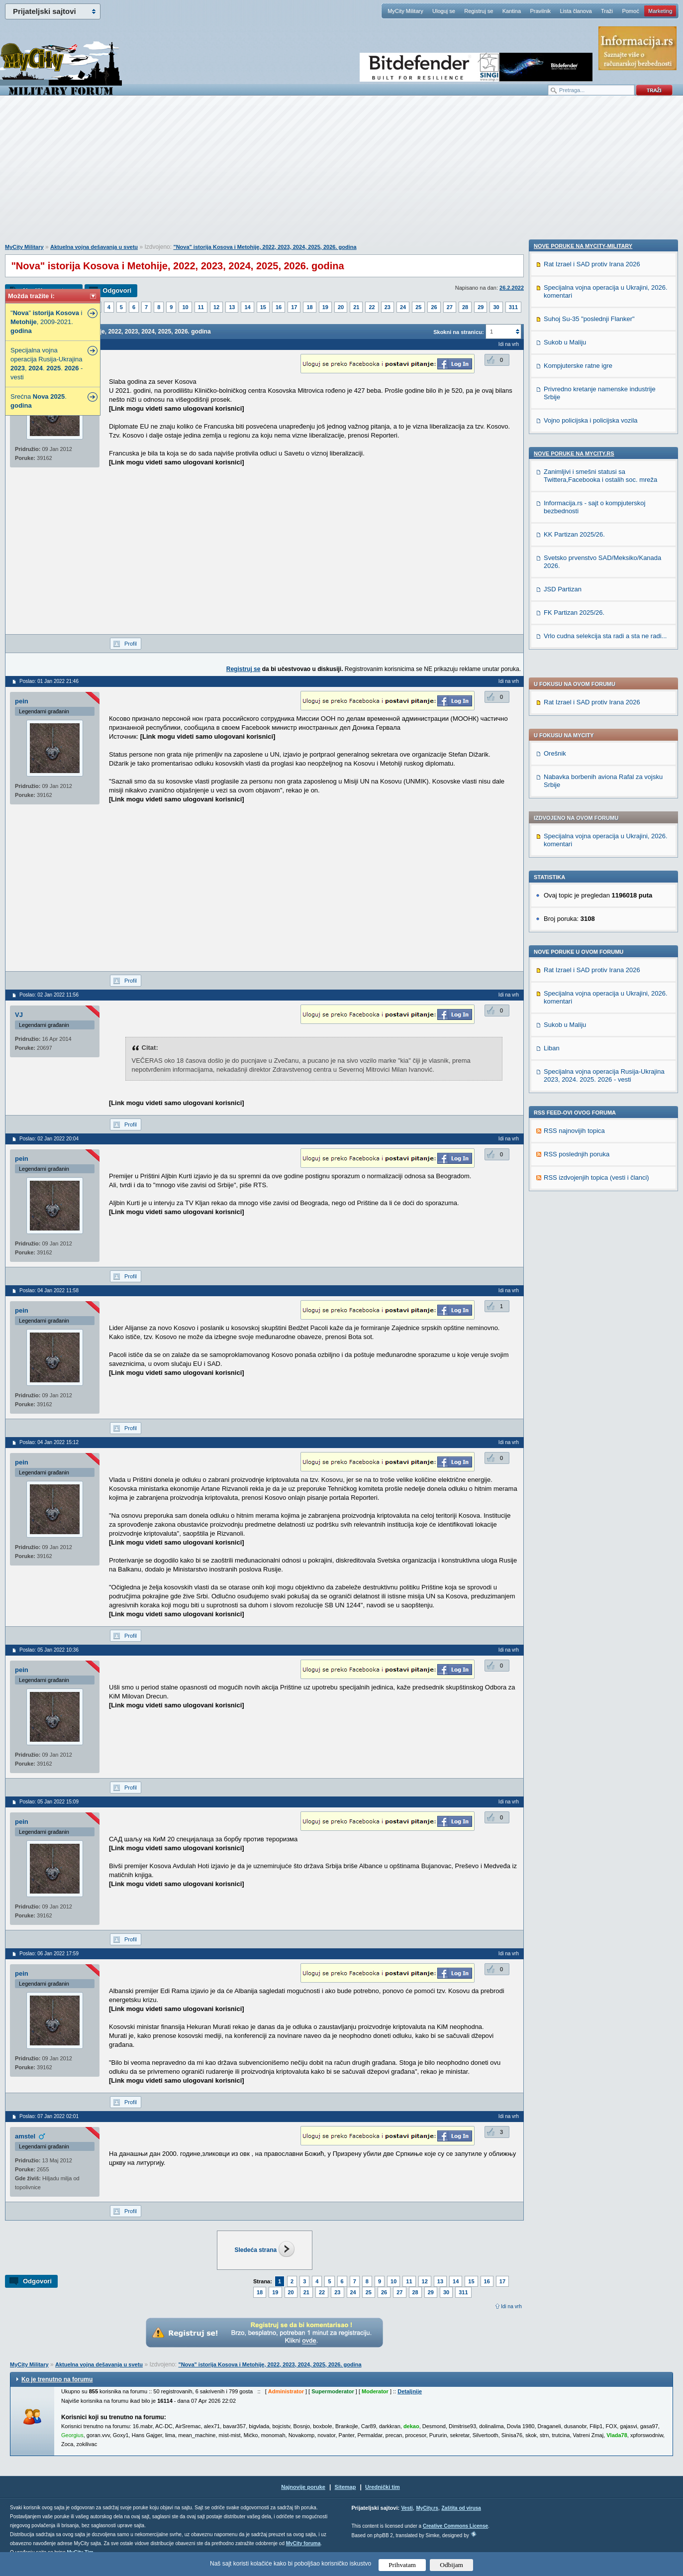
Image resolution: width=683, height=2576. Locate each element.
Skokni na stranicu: (458, 332)
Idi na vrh (511, 2306)
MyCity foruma (303, 2543)
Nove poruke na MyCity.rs (574, 1132)
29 (481, 307)
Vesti (406, 2508)
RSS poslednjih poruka (576, 868)
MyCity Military (405, 11)
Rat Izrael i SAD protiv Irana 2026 (592, 416)
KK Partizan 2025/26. (574, 1213)
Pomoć (630, 11)
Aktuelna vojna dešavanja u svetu (94, 247)
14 (247, 307)
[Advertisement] (341, 174)
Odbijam (451, 2565)
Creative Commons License (455, 2526)
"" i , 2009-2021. (46, 322)
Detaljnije (409, 2391)
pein (21, 701)
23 (387, 307)
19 (325, 307)
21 (356, 307)
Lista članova (575, 11)
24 (403, 307)
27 (450, 307)
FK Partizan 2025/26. (574, 1291)
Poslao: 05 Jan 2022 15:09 (49, 1801)
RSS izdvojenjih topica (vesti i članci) (596, 891)
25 (418, 307)
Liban (552, 762)
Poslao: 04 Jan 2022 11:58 (49, 1290)
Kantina (511, 11)
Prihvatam (402, 2565)
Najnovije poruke (303, 2487)
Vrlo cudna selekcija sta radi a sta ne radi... (605, 1314)
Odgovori (116, 290)
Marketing (660, 11)
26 (434, 307)
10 (185, 307)
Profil (130, 644)
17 (294, 307)
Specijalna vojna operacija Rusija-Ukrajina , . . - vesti (46, 363)
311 (513, 307)
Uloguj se (443, 11)
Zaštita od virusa (461, 2508)
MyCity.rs (427, 2508)
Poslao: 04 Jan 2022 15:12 (49, 1442)
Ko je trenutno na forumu (57, 2379)
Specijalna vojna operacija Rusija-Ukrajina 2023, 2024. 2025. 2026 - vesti (604, 789)
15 (263, 307)
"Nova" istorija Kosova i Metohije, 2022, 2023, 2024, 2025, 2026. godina (264, 247)
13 (232, 307)
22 (372, 307)
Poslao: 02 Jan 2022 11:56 (49, 995)
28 (465, 307)
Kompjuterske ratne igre (578, 1044)
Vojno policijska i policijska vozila (591, 1099)
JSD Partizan (563, 1267)
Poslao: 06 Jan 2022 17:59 (49, 1953)
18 (309, 307)
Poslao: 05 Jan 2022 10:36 (49, 1650)
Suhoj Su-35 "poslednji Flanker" (589, 997)
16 (279, 307)
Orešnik (555, 467)
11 (201, 307)
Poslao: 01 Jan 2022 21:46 (49, 681)
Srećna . (38, 401)
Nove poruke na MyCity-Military (583, 924)
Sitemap (345, 2487)
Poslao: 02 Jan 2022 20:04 (49, 1138)
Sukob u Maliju (565, 738)
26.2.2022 (511, 288)
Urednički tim (382, 2487)
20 (341, 307)
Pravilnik (540, 11)
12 (216, 307)
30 (496, 307)
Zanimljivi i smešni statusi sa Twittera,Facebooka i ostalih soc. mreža (600, 1154)
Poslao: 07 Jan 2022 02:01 (49, 2116)
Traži (607, 11)
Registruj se (478, 11)
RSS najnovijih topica (574, 844)
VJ (19, 1014)
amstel (25, 2136)
